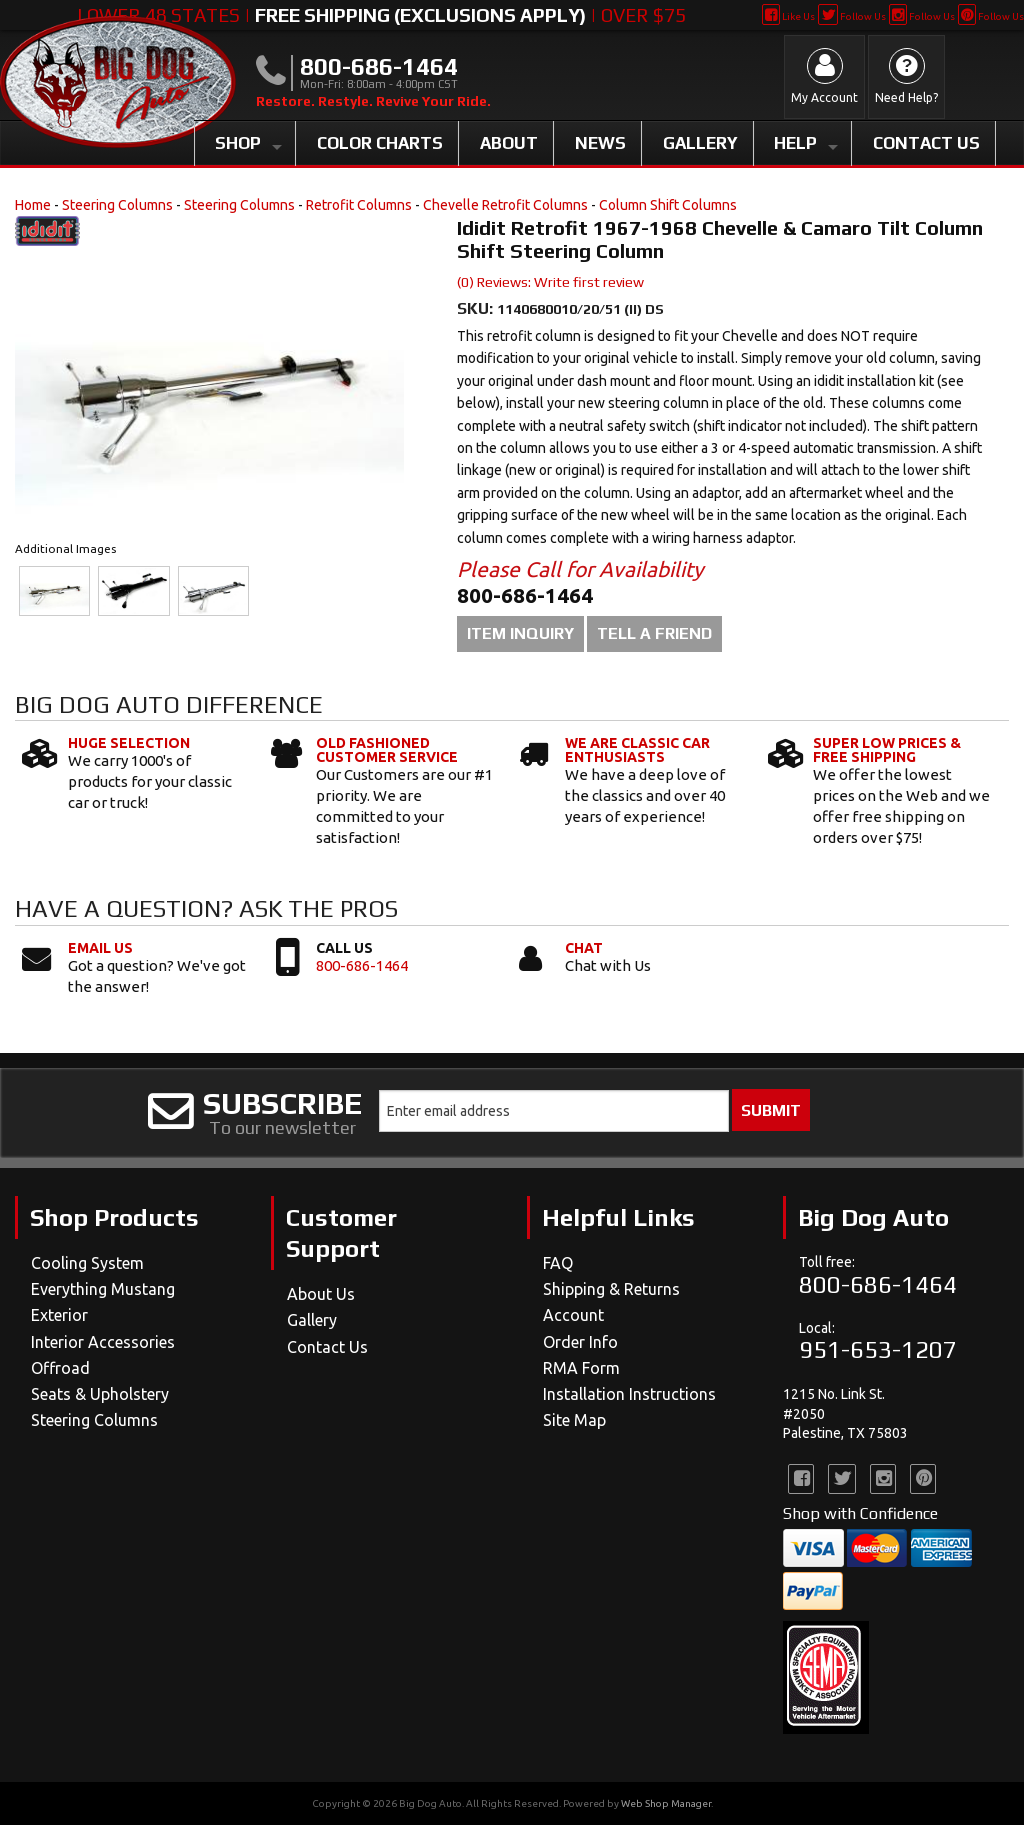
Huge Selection (129, 743)
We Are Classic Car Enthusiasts (637, 750)
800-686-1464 (362, 965)
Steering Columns (117, 205)
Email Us (100, 948)
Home (33, 205)
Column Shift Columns (668, 205)
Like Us (788, 16)
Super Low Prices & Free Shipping (887, 750)
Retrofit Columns (359, 205)
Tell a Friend (654, 633)
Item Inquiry (520, 633)
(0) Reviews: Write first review (550, 282)
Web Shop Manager (666, 1803)
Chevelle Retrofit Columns (505, 205)
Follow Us (851, 16)
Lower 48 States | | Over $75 (381, 15)
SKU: (477, 308)
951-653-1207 (878, 1349)
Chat (584, 948)
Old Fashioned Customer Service (387, 750)
